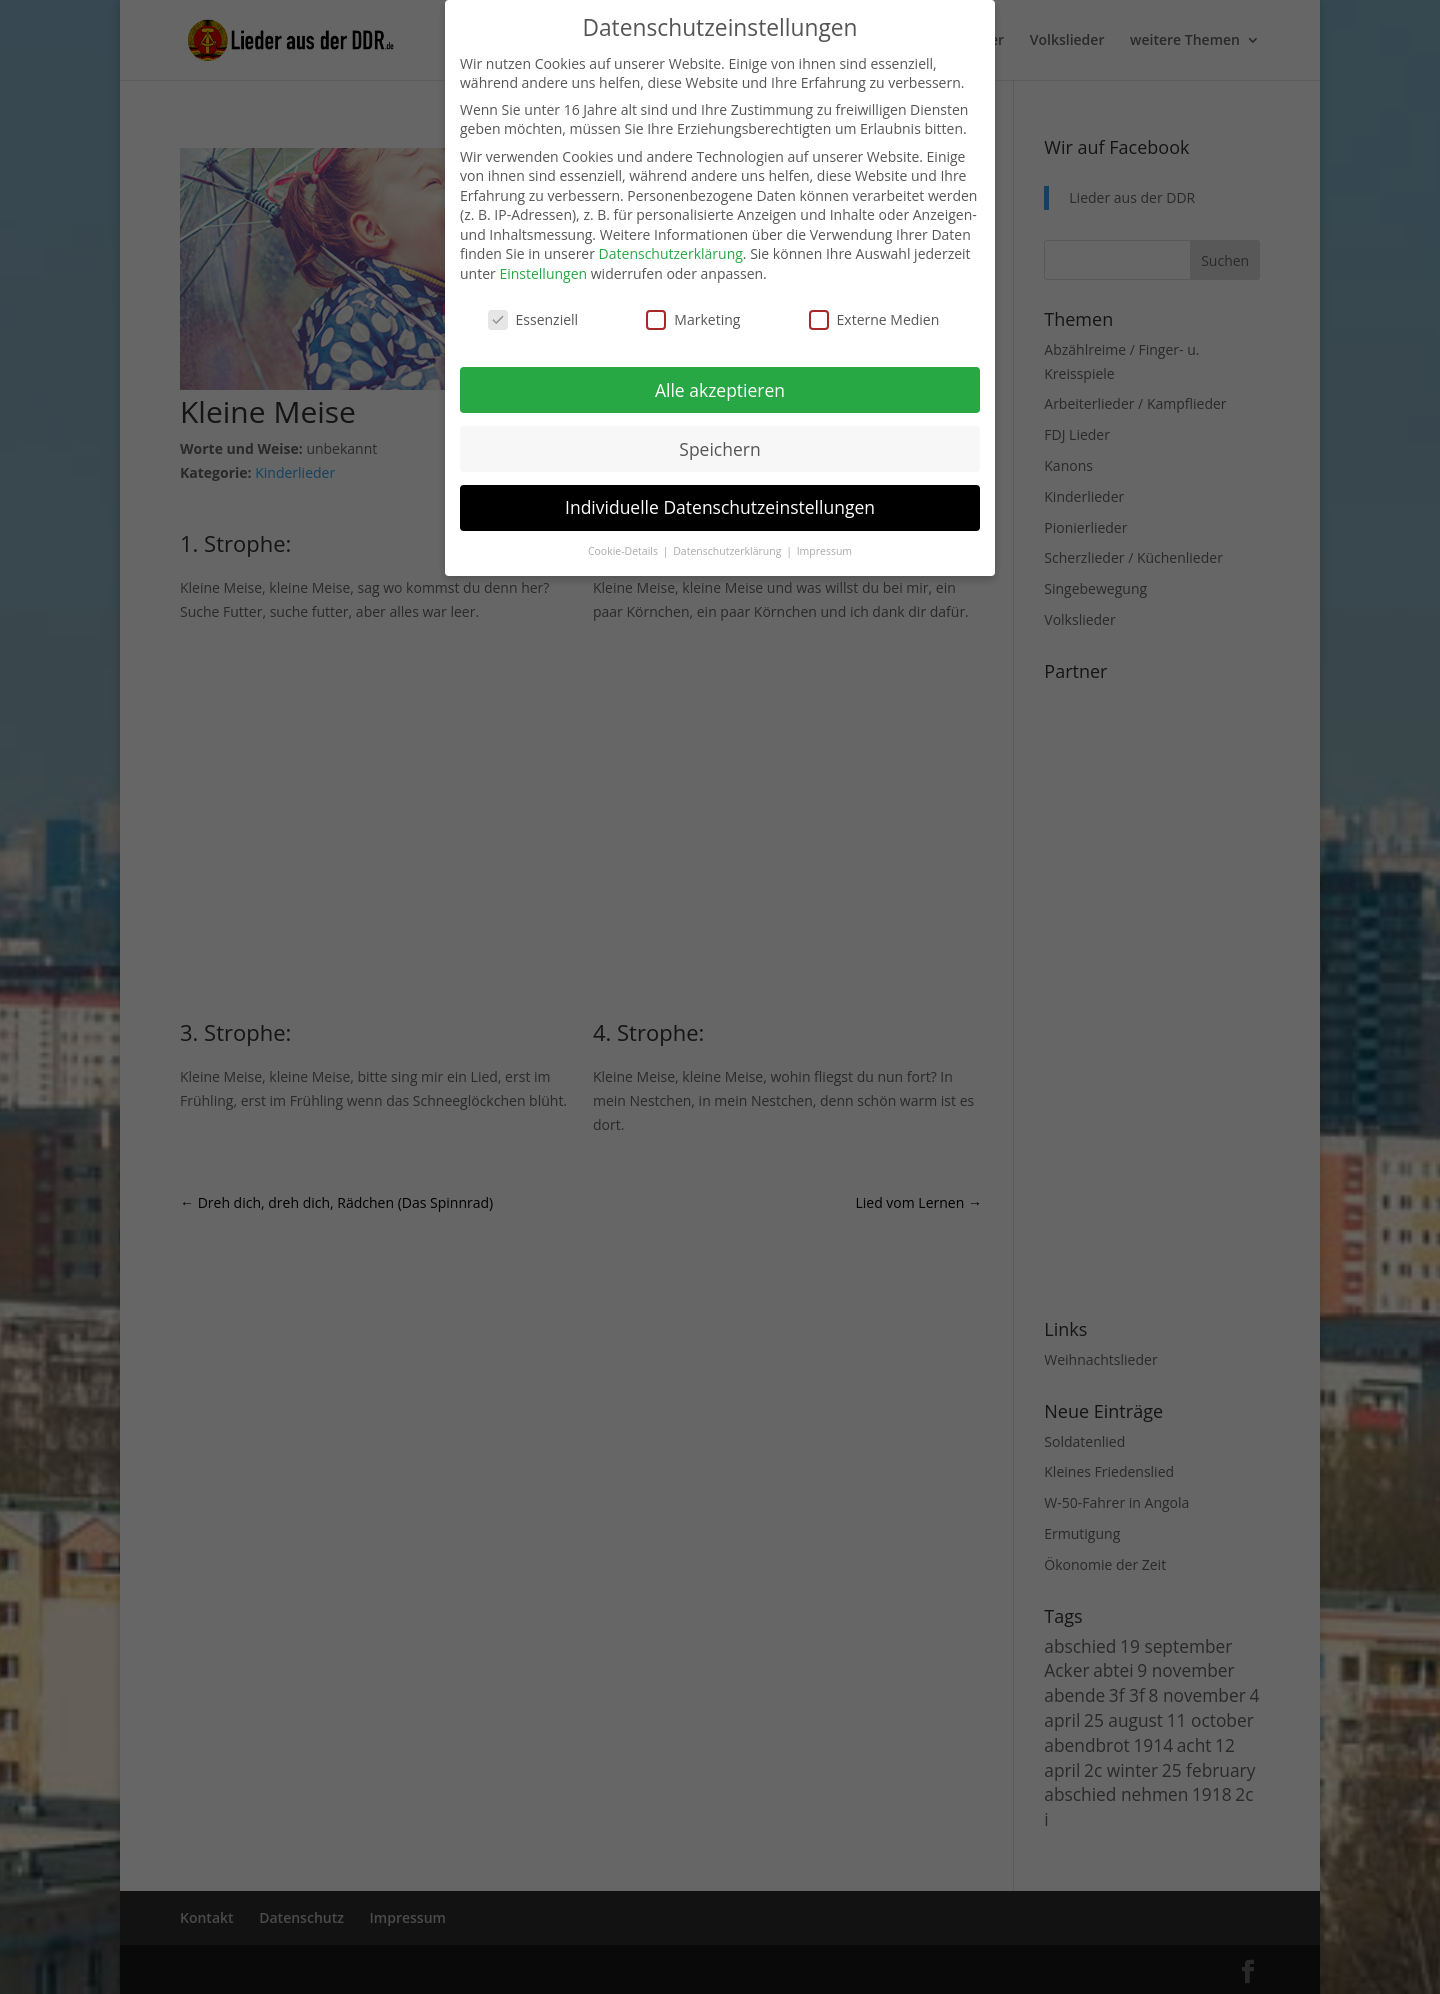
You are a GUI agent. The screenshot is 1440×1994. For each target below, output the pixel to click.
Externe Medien (874, 319)
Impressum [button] (824, 551)
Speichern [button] (719, 449)
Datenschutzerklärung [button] (728, 551)
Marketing (693, 319)
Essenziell (533, 319)
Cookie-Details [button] (624, 551)
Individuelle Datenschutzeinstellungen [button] (720, 507)
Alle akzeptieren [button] (720, 390)
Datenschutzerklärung (671, 253)
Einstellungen (543, 273)
